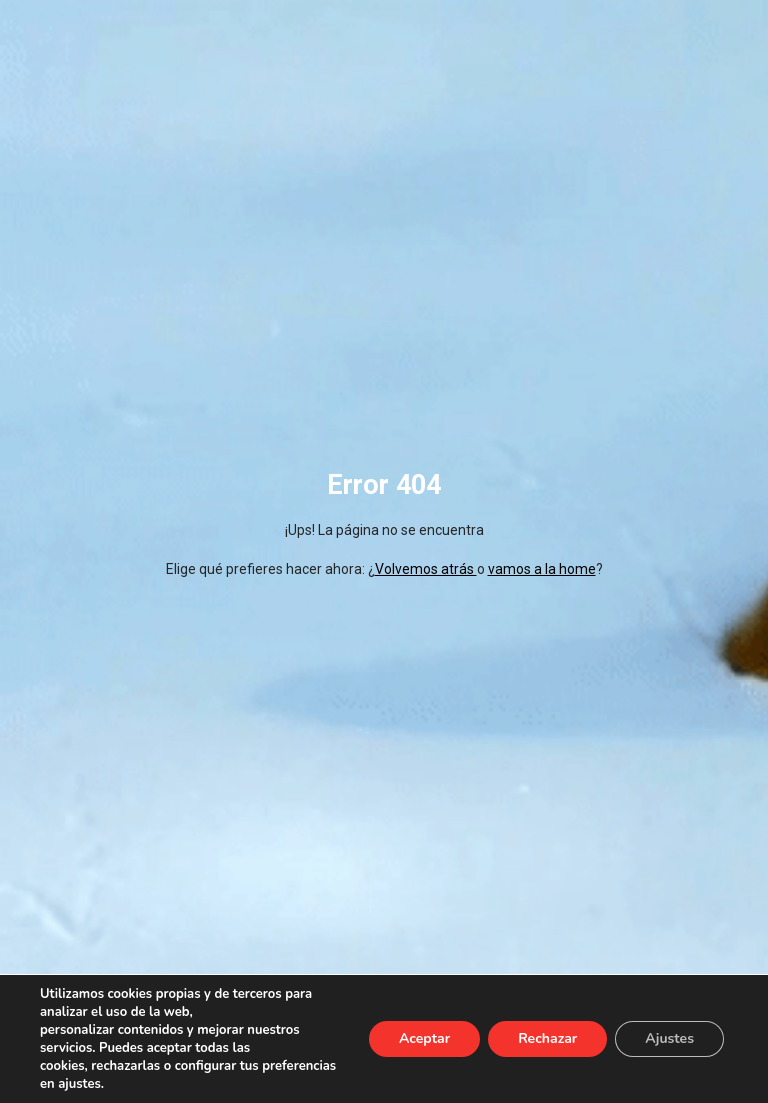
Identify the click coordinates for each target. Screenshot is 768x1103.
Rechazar (547, 1038)
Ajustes (669, 1038)
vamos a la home (542, 569)
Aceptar (424, 1038)
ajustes (79, 1084)
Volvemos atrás (426, 569)
